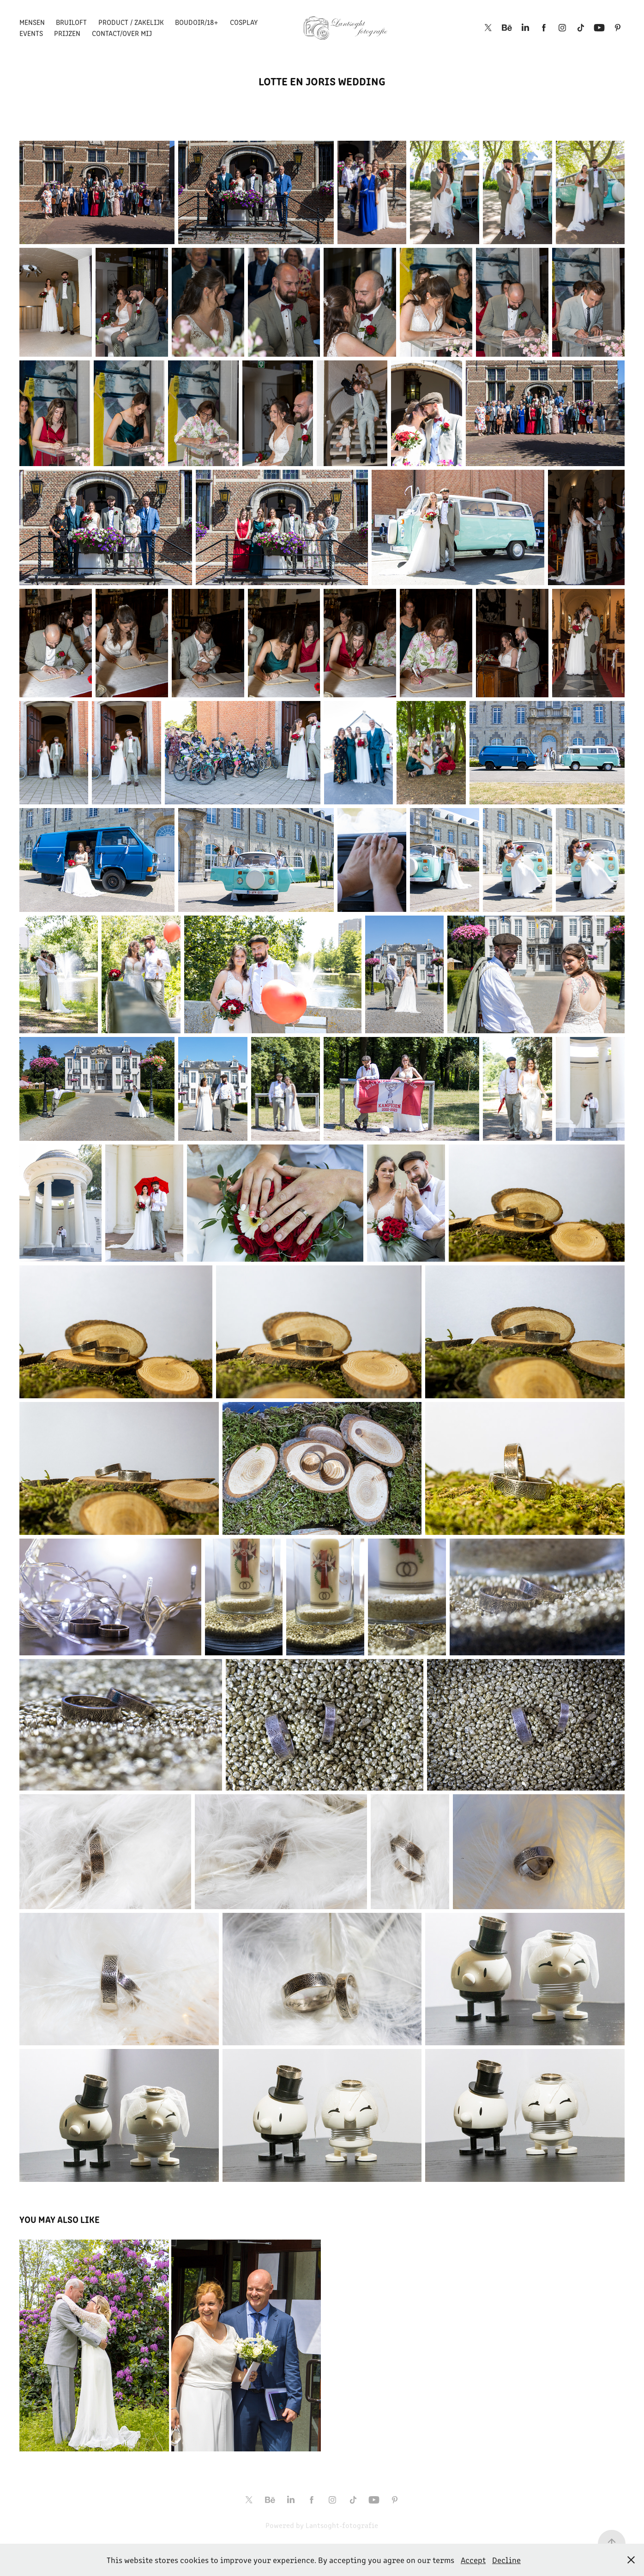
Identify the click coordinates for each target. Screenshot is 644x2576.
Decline (506, 2559)
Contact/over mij (122, 33)
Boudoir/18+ (196, 22)
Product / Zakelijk (131, 22)
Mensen (32, 22)
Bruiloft (71, 22)
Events (31, 33)
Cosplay (244, 22)
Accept (473, 2559)
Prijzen (67, 33)
